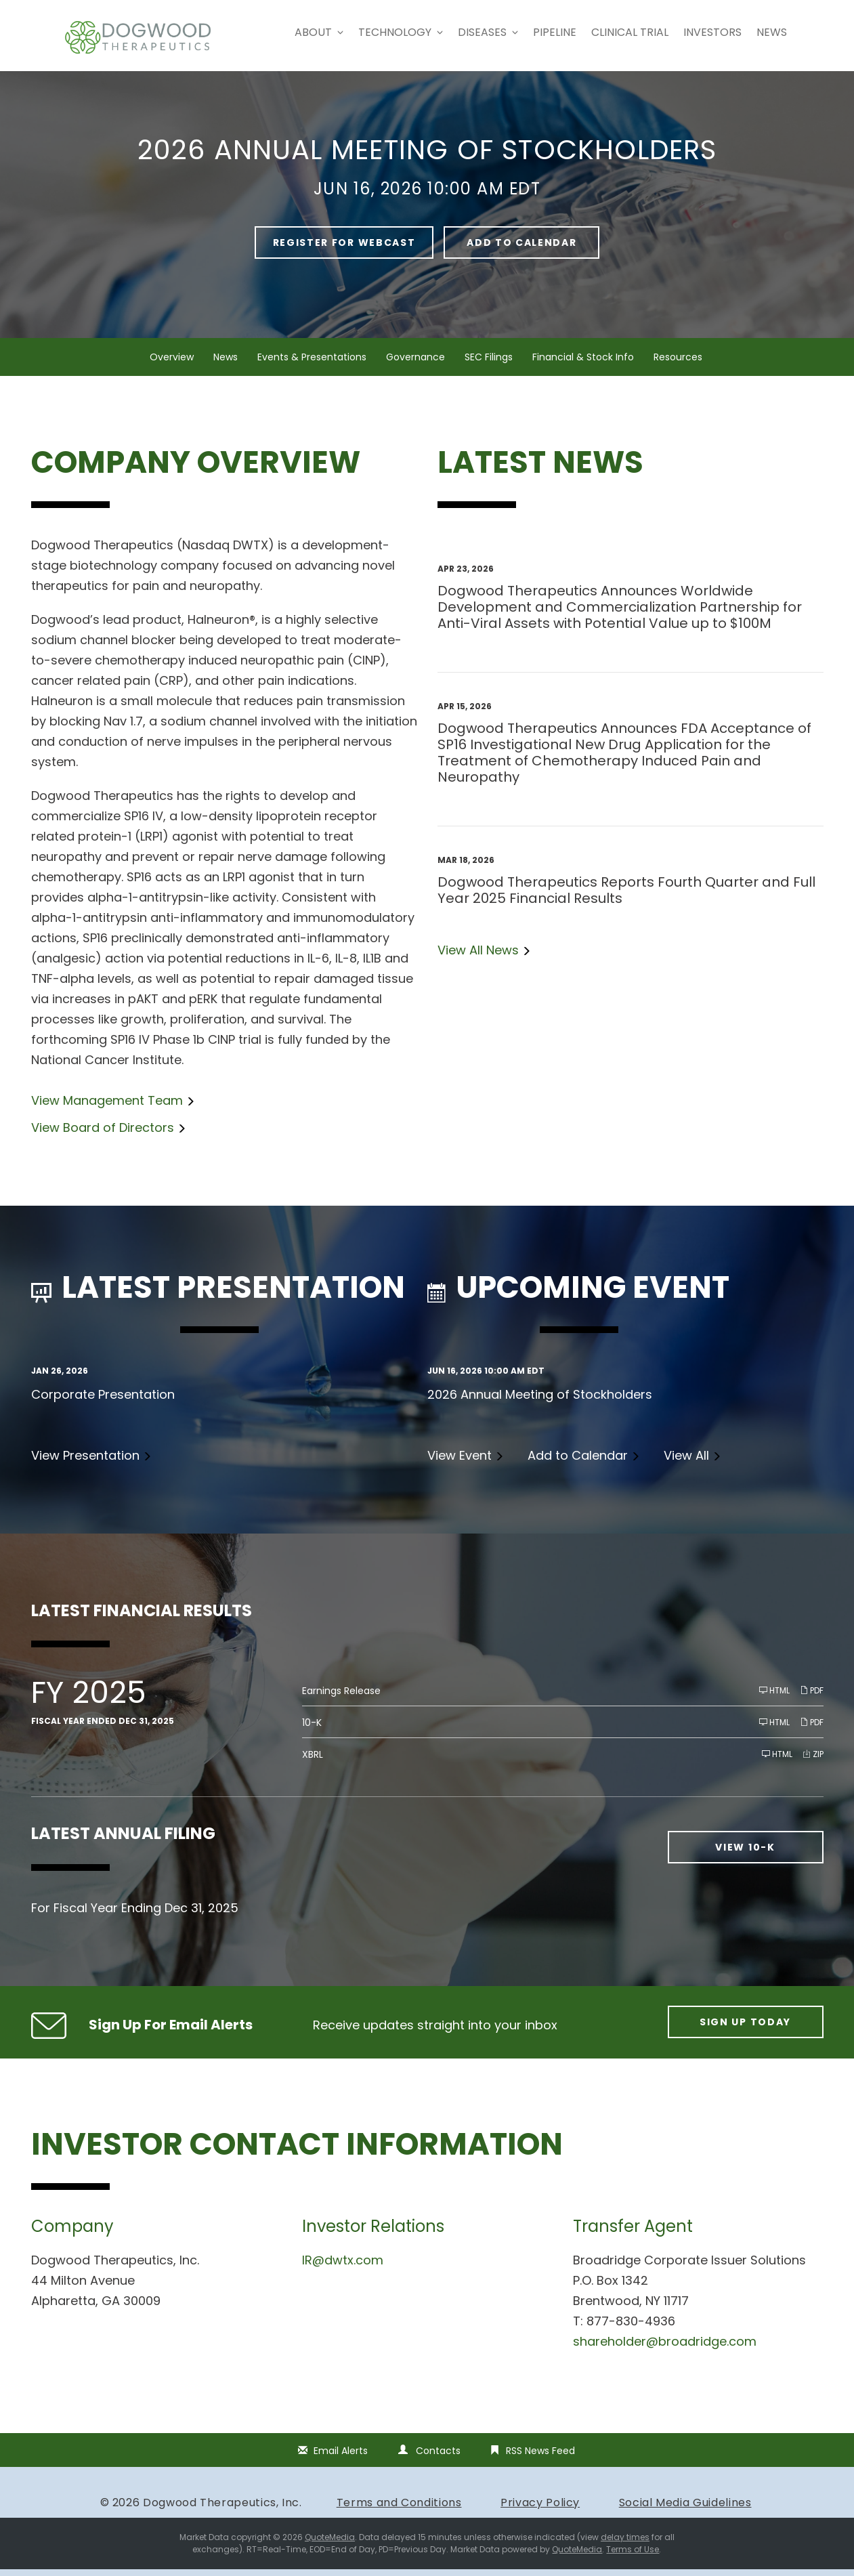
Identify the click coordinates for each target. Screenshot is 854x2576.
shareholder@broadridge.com (664, 2348)
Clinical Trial (629, 32)
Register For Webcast (344, 249)
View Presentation (85, 1462)
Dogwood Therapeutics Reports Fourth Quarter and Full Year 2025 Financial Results (626, 896)
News (771, 32)
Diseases (488, 32)
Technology (400, 32)
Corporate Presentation (103, 1401)
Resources (678, 364)
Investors (712, 32)
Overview (172, 364)
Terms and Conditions (399, 2509)
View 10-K (745, 1854)
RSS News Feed (540, 2457)
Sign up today (745, 2028)
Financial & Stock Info (583, 364)
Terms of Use (632, 2556)
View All (686, 1462)
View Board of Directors (102, 1134)
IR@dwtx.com (342, 2266)
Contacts (438, 2457)
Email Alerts (341, 2457)
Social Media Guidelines (685, 2509)
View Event (459, 1462)
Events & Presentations (311, 364)
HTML (774, 1697)
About (319, 32)
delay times (625, 2544)
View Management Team (107, 1107)
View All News (478, 956)
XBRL (312, 1762)
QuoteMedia (330, 2544)
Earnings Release (341, 1698)
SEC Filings (489, 364)
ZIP (813, 1761)
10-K (312, 1730)
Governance (415, 364)
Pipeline (554, 32)
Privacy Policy (540, 2509)
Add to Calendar (521, 249)
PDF (812, 1697)
